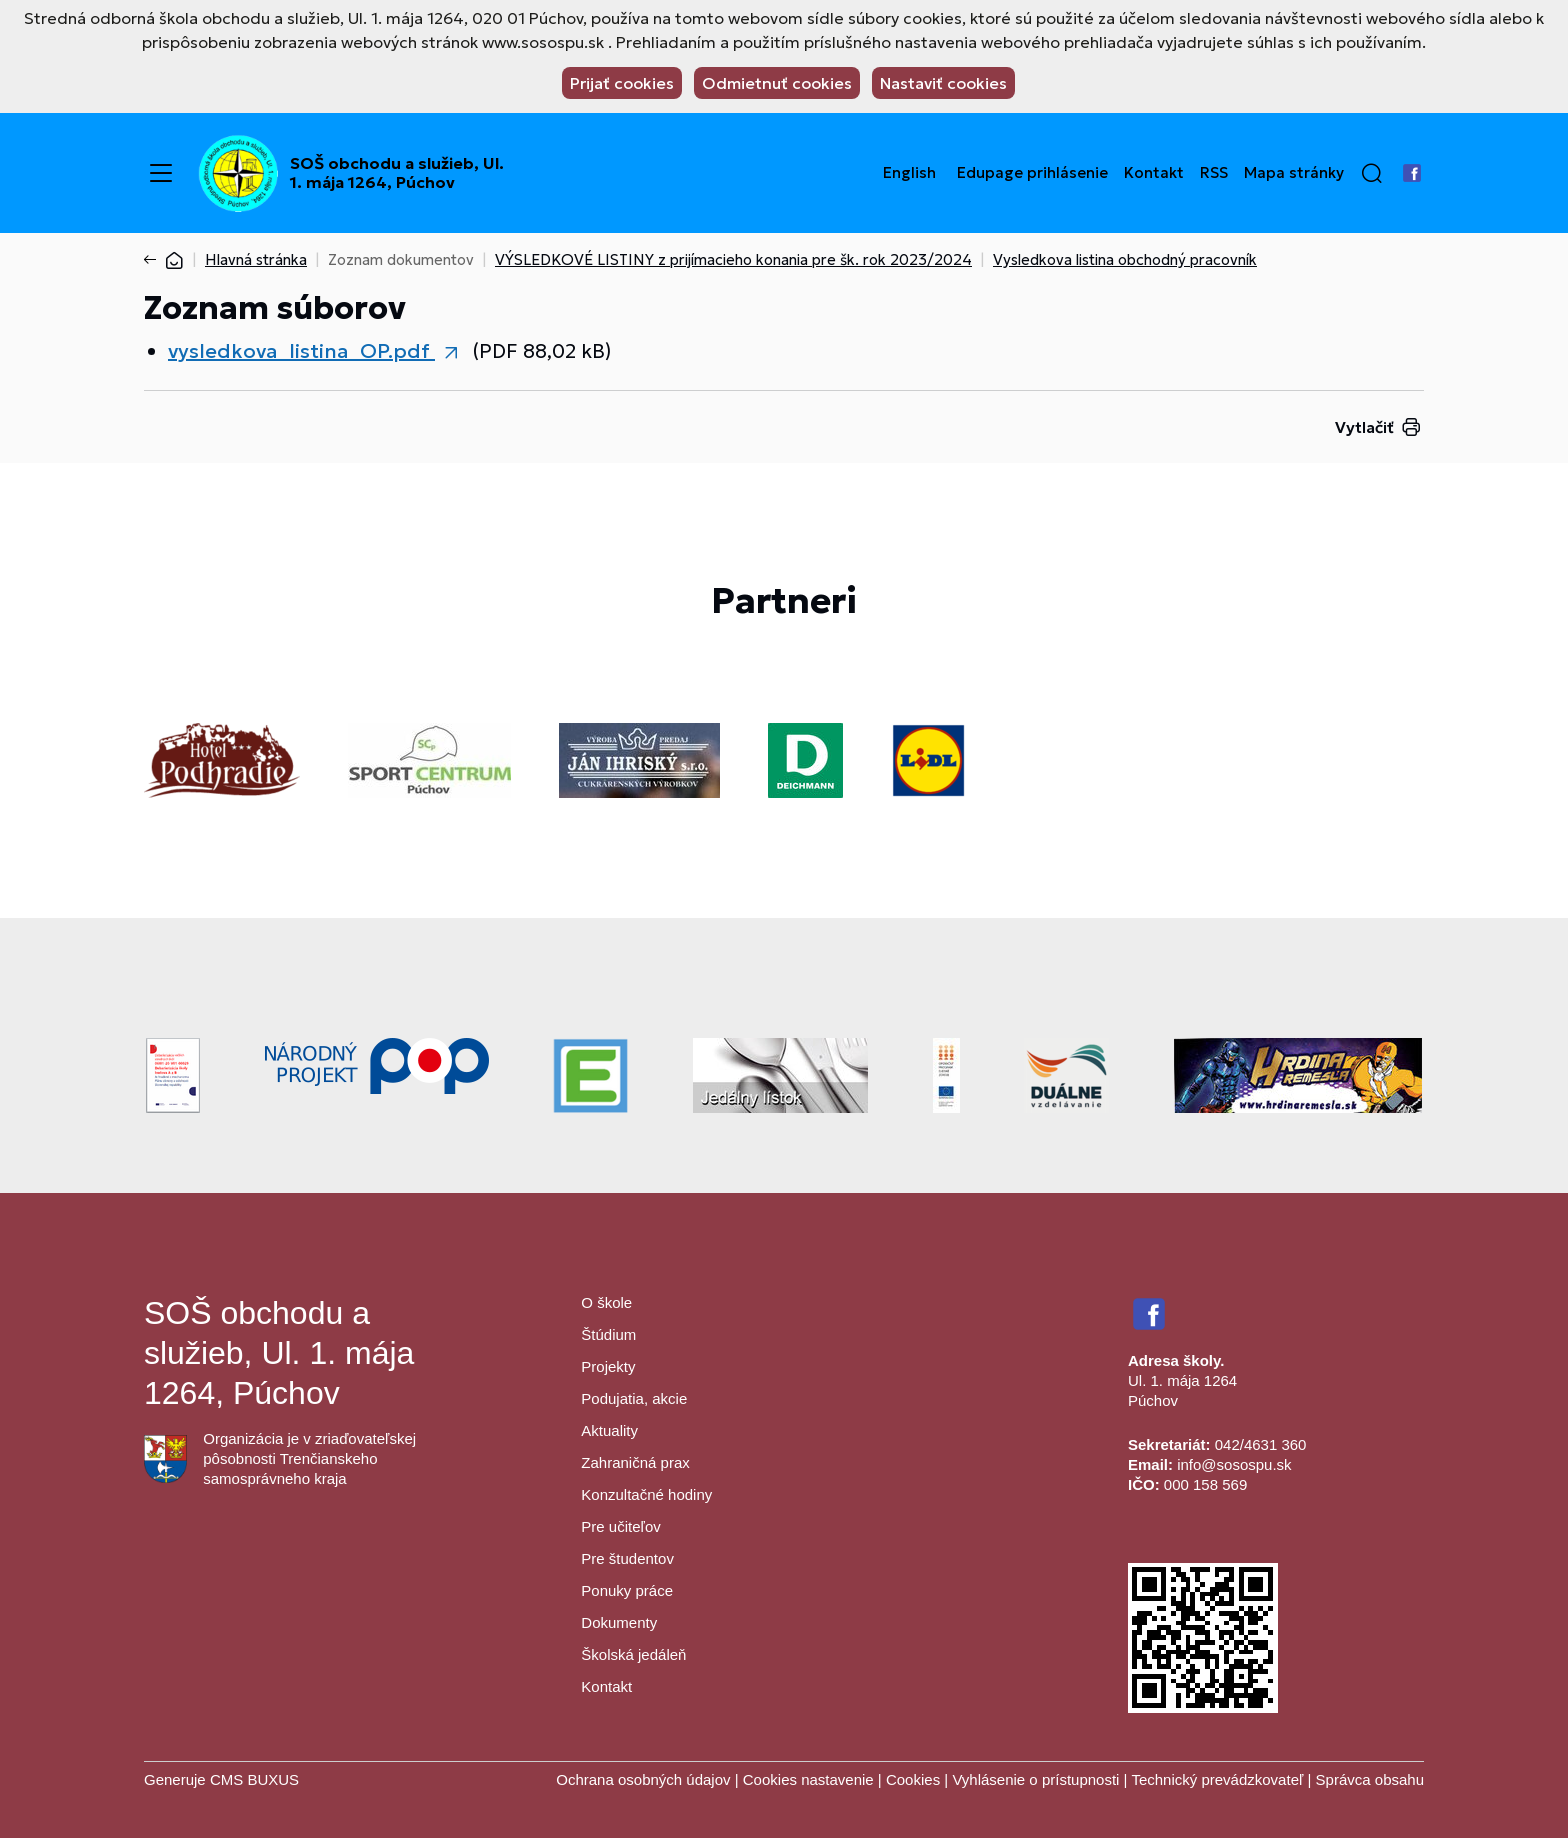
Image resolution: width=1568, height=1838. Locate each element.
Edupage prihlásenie (1032, 173)
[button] (1372, 173)
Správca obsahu (1370, 1779)
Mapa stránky (1294, 173)
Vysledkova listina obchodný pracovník (1125, 259)
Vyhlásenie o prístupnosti (1035, 1779)
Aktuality (609, 1430)
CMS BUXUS (254, 1779)
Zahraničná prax (635, 1462)
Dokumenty (619, 1622)
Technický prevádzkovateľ (1217, 1779)
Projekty (608, 1366)
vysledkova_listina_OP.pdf (301, 351)
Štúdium (608, 1334)
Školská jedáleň (633, 1654)
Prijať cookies (622, 83)
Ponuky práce (627, 1590)
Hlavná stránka (256, 259)
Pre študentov (627, 1558)
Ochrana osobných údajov (643, 1779)
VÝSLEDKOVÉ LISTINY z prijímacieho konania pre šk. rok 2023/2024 (733, 259)
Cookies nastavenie (808, 1779)
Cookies (915, 1779)
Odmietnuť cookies (777, 83)
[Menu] (161, 173)
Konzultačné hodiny (646, 1494)
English (909, 173)
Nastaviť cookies (943, 83)
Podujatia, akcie (634, 1398)
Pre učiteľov (620, 1526)
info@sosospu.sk (1234, 1464)
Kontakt (1154, 173)
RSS (1214, 173)
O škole (606, 1302)
